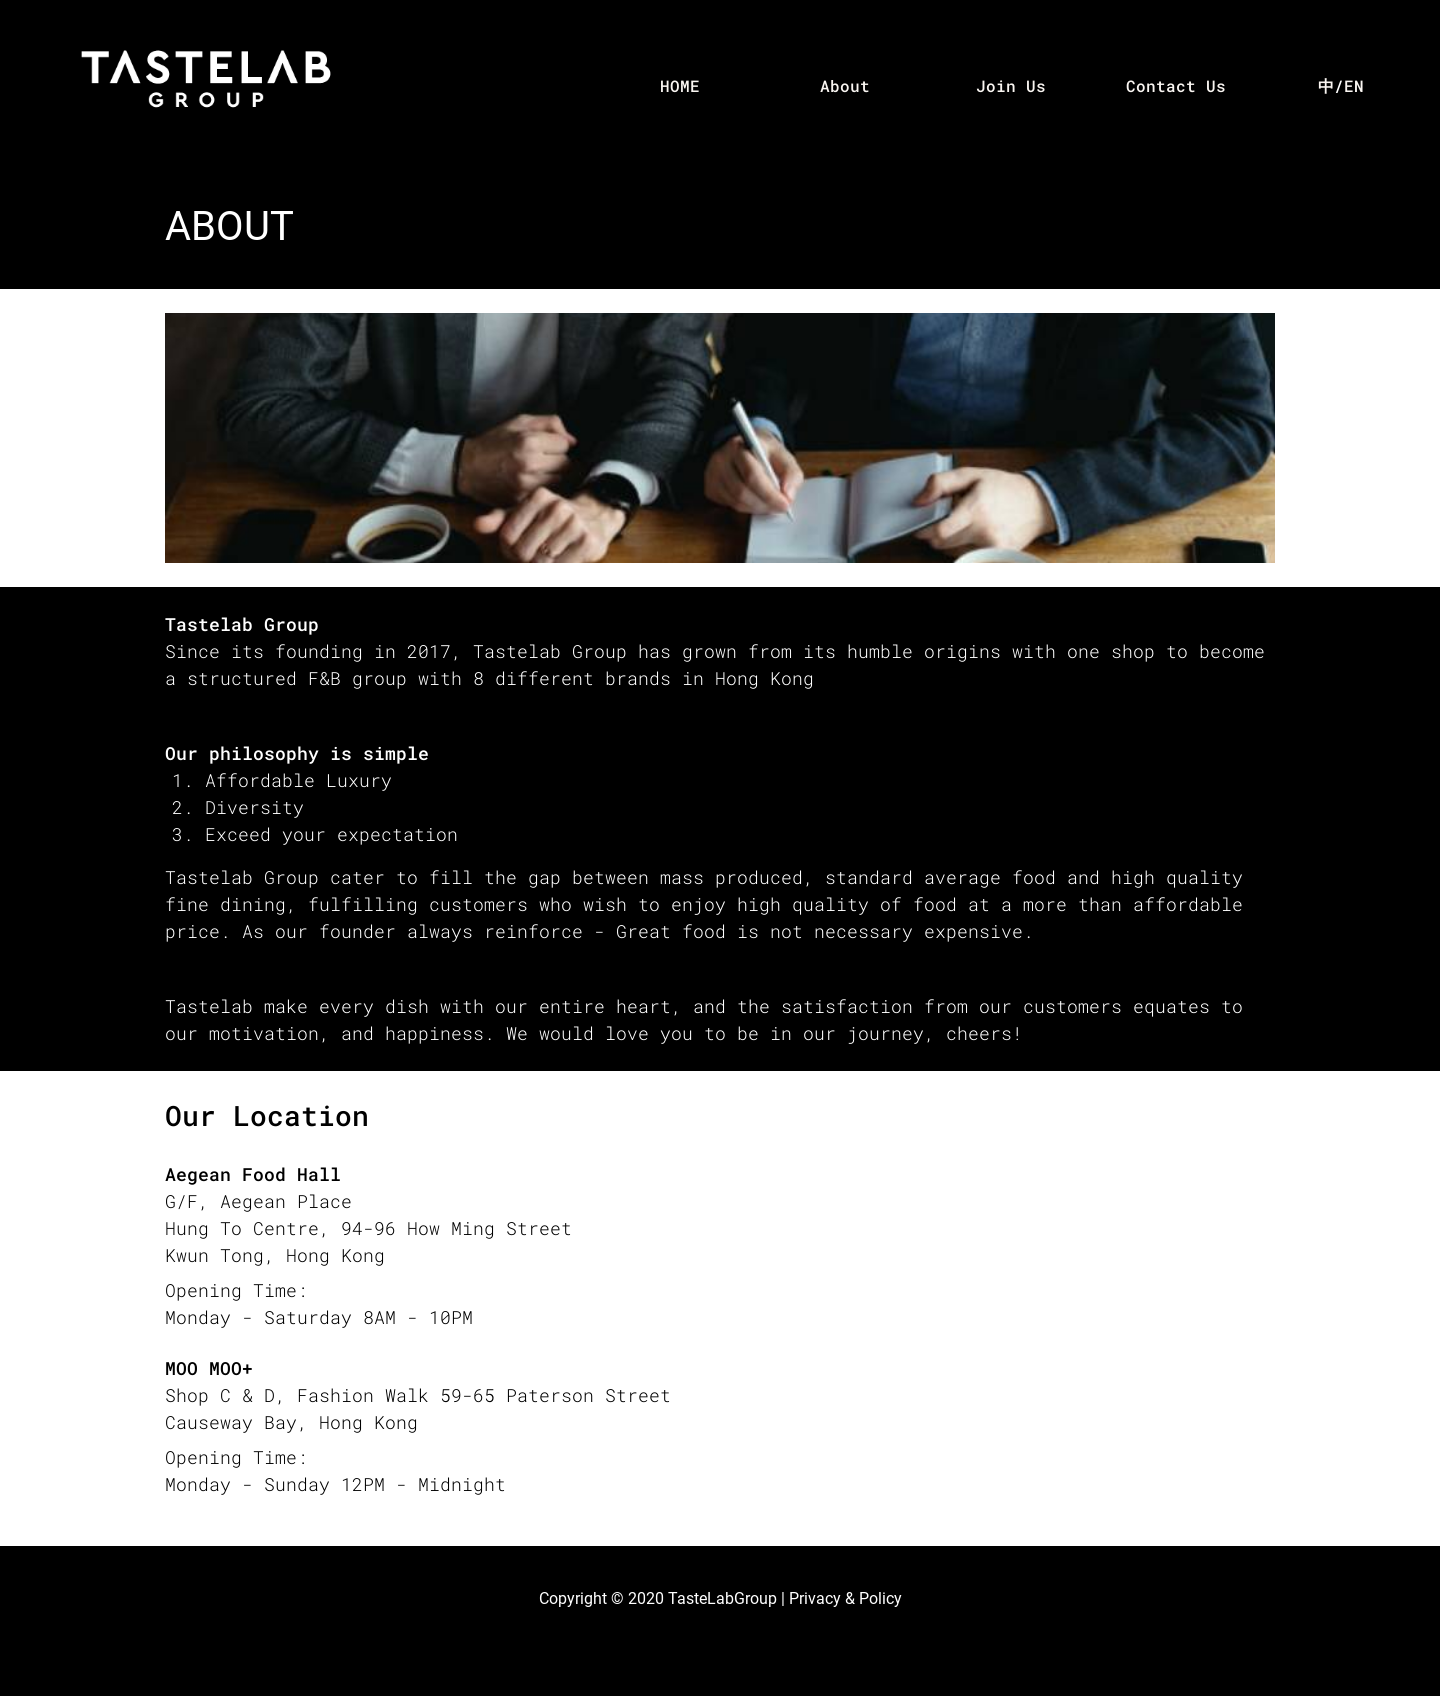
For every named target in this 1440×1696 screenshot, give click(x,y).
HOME (680, 85)
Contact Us (1176, 85)
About (845, 85)
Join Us (1011, 85)
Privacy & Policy (845, 1598)
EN (1354, 85)
